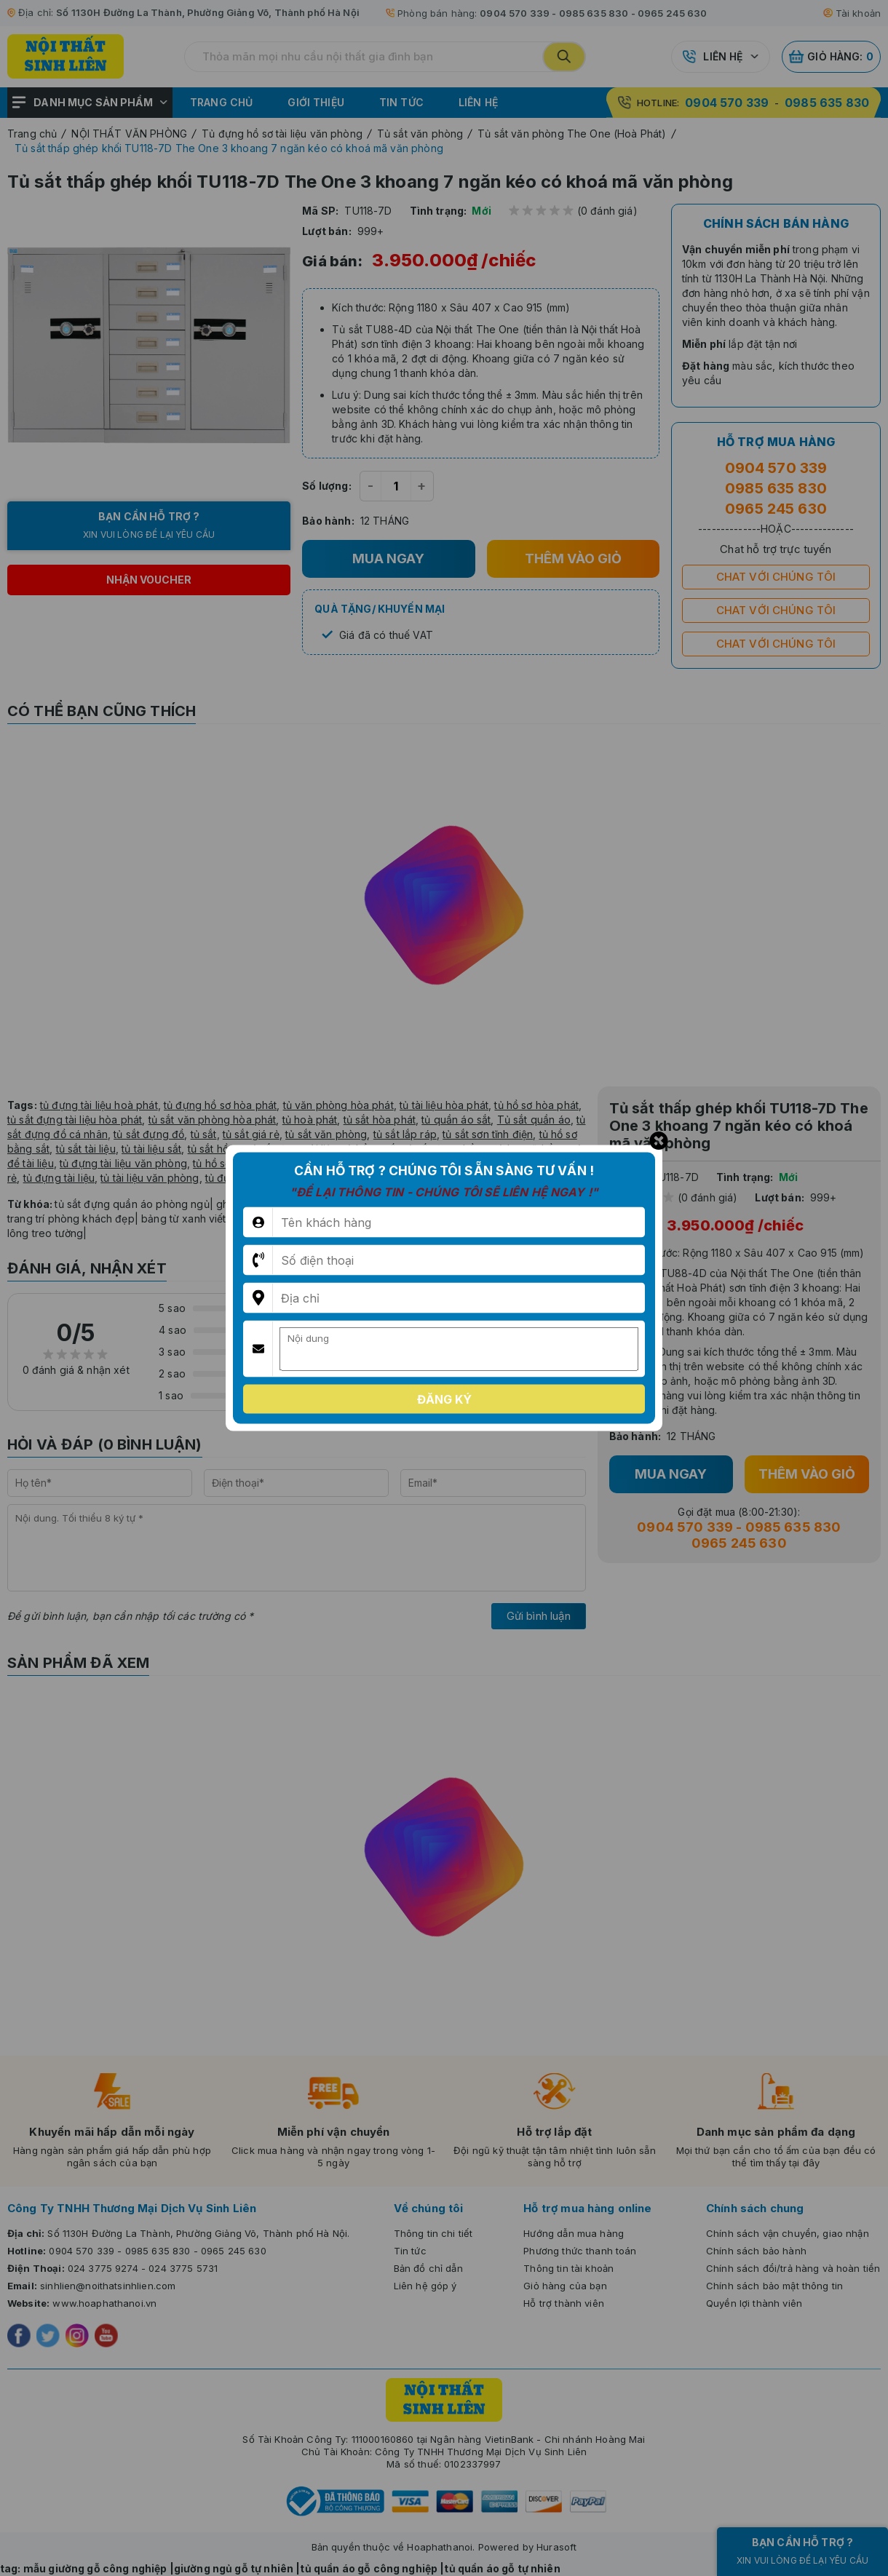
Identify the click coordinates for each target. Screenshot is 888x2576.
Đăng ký (444, 1399)
